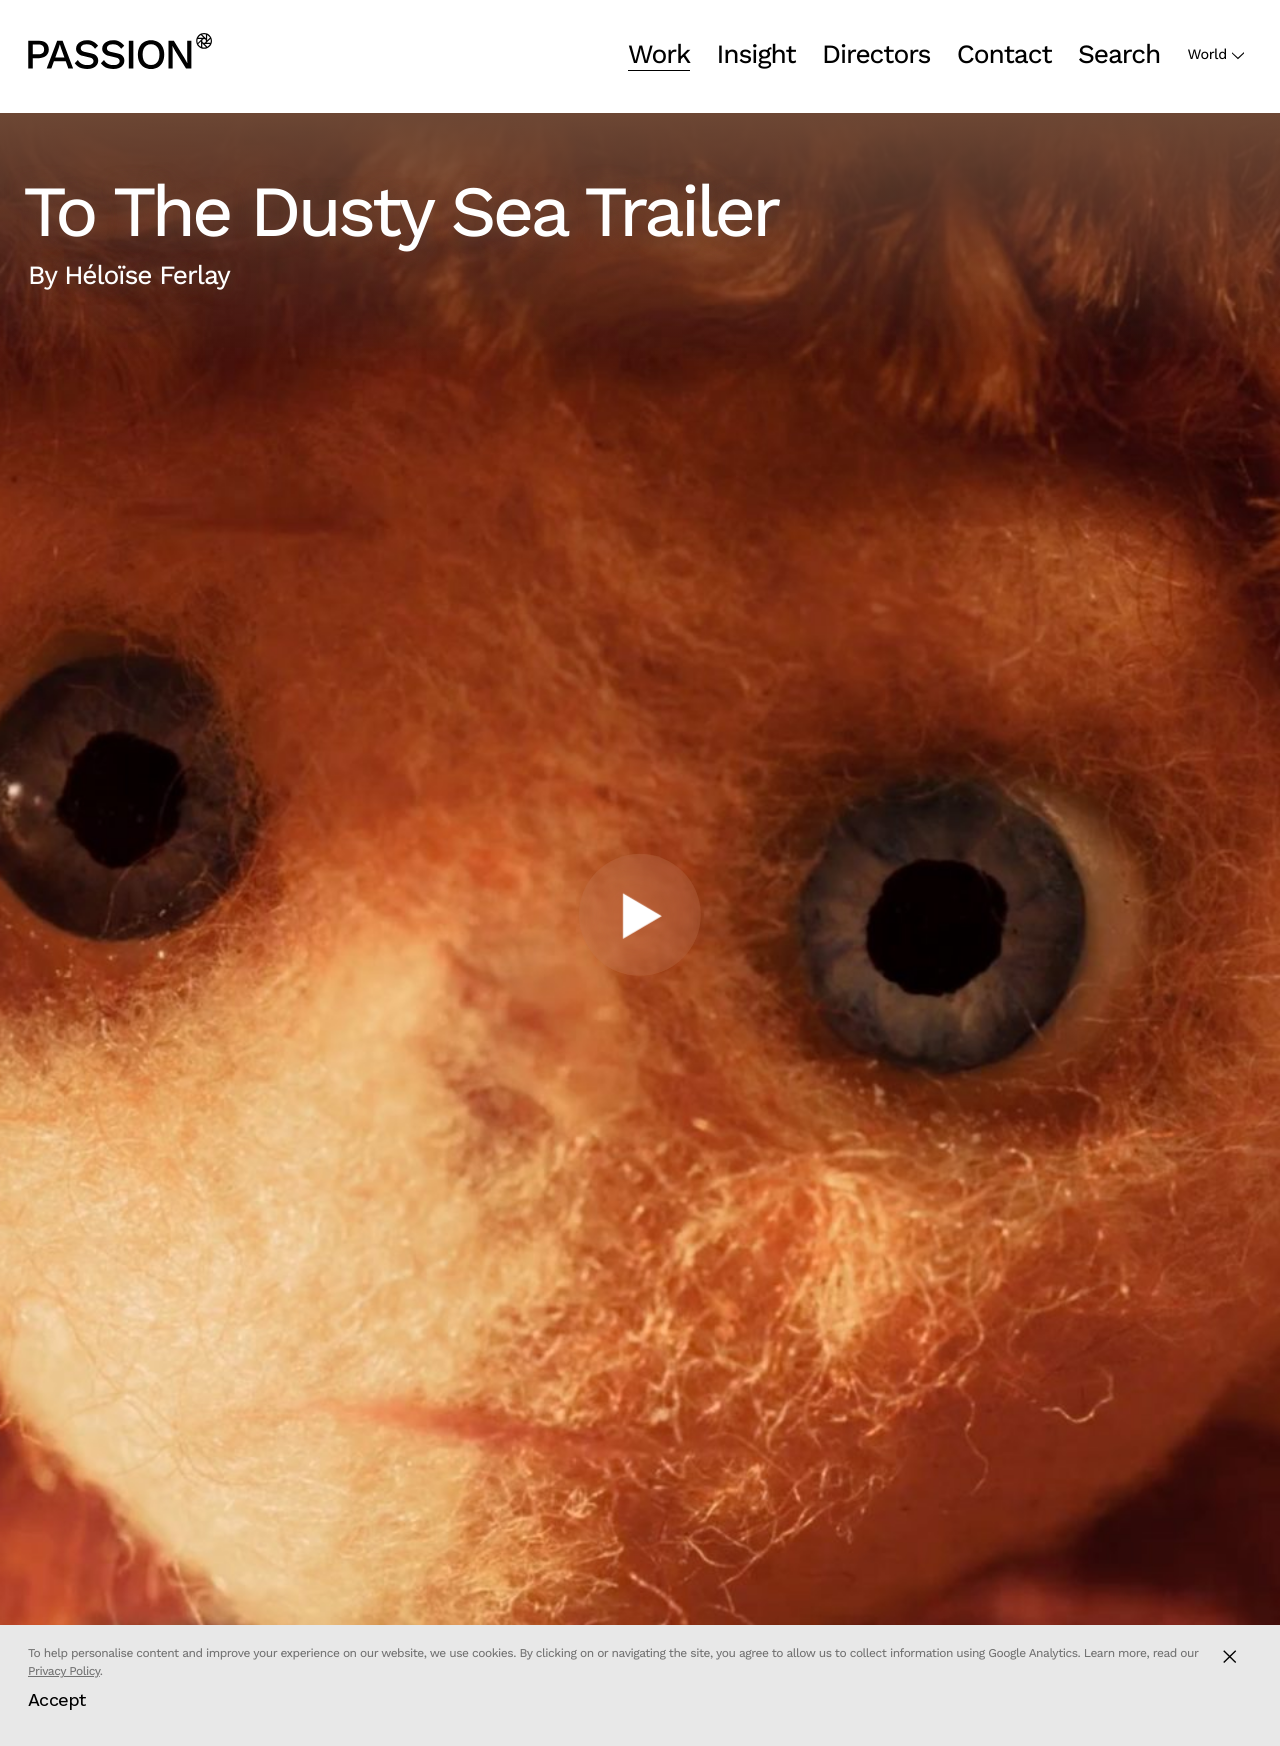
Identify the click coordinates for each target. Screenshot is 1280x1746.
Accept (57, 1699)
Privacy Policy (64, 1671)
